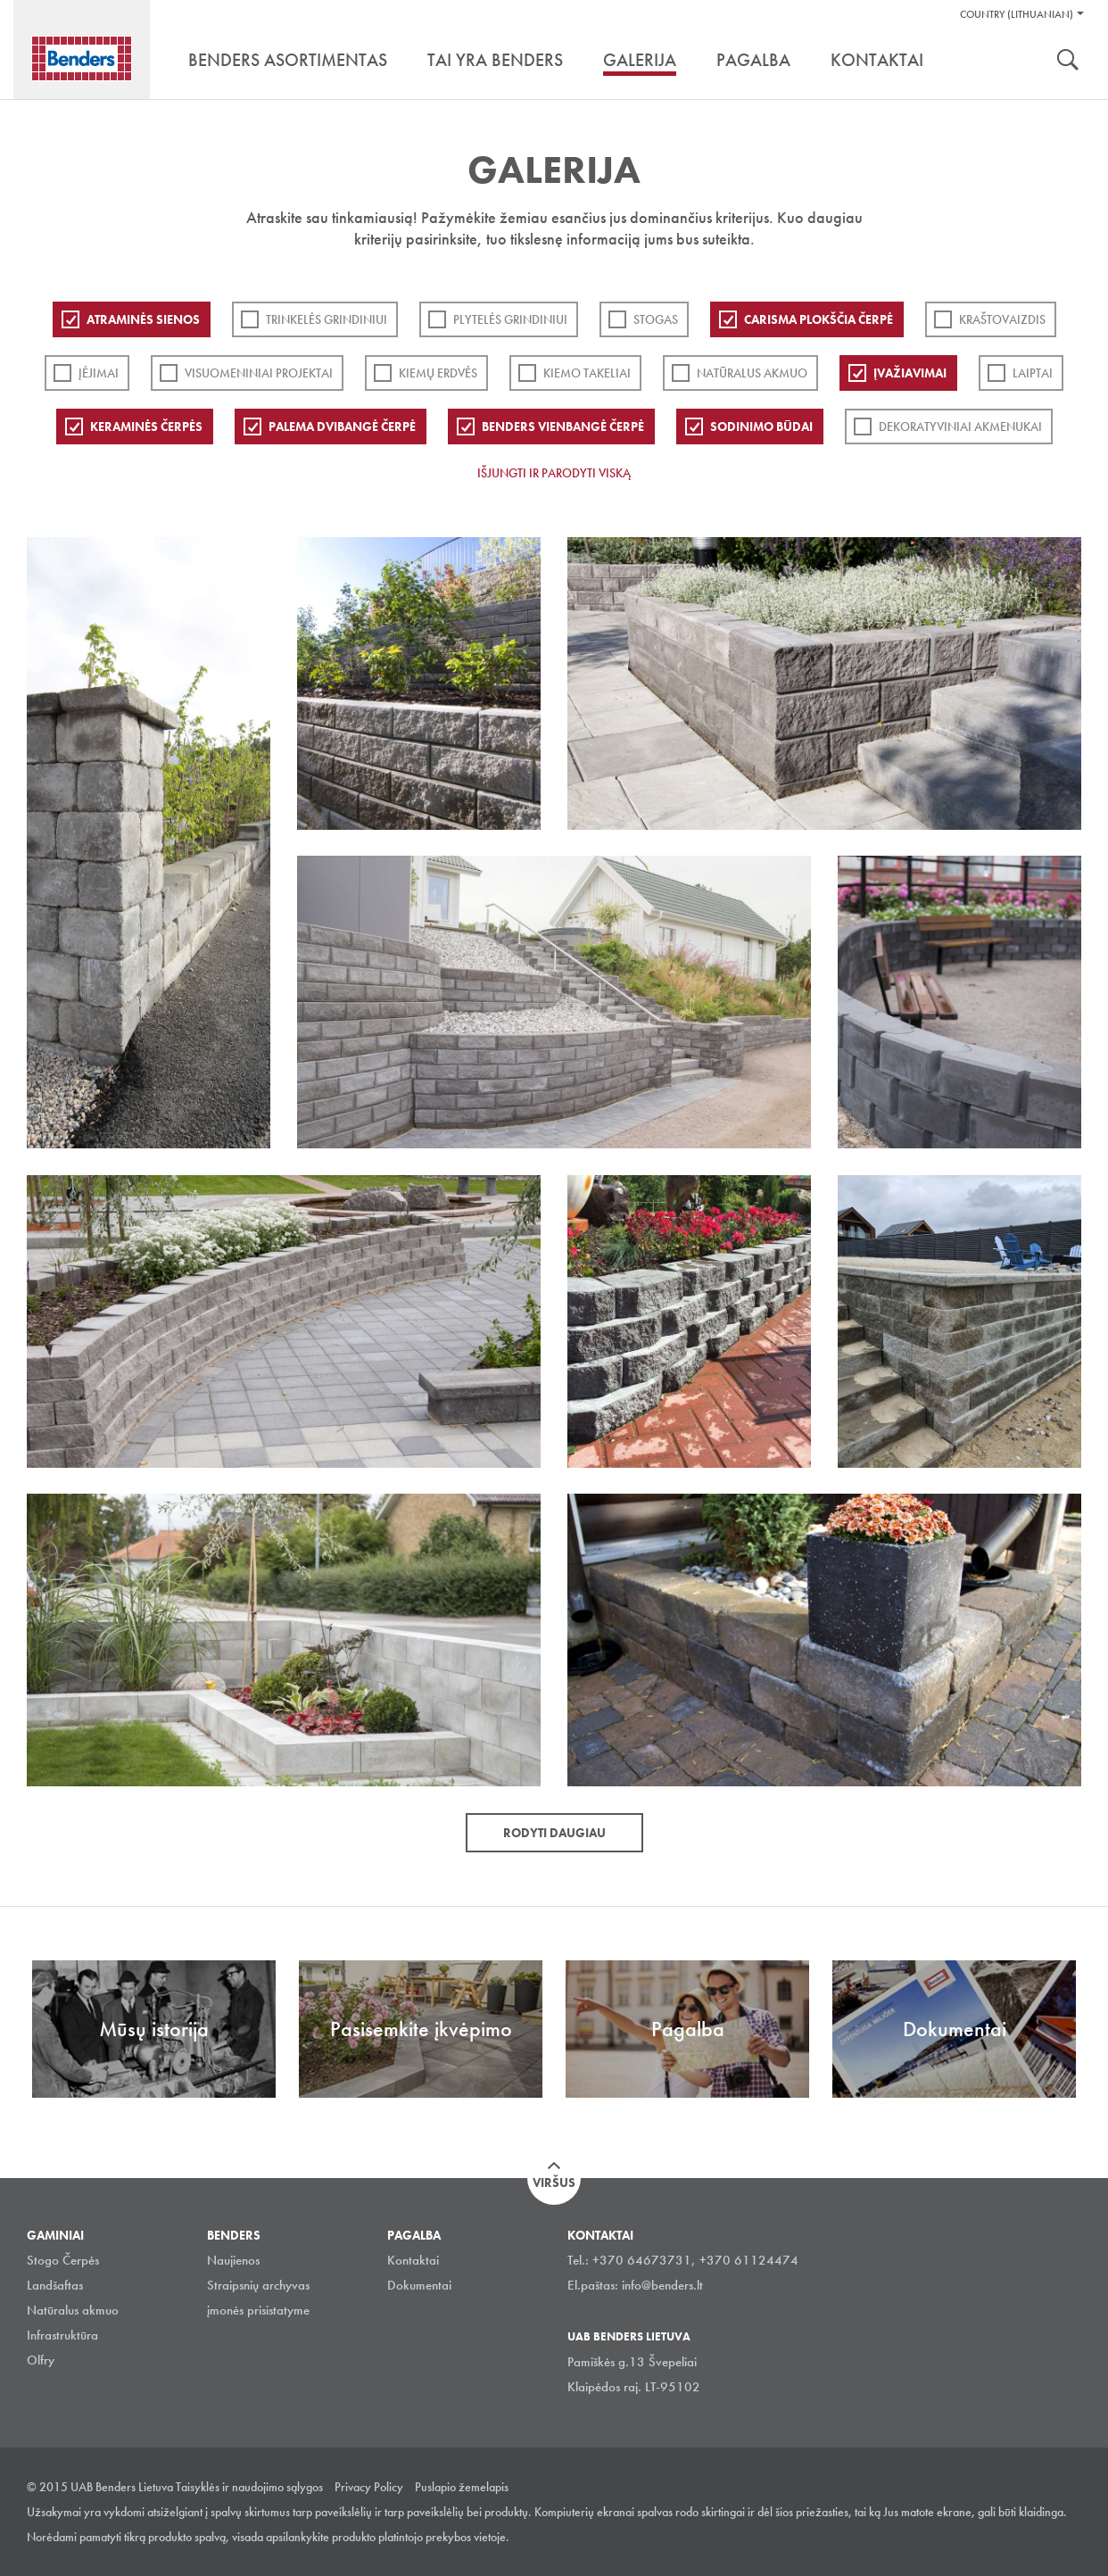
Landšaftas (55, 2285)
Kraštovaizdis (1002, 319)
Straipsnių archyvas (258, 2285)
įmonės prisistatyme (258, 2310)
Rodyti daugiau (554, 1833)
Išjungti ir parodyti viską (554, 473)
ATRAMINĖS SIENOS (143, 319)
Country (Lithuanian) (1016, 14)
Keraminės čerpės (146, 426)
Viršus (554, 2182)
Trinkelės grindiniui (326, 319)
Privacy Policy (369, 2487)
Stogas (655, 319)
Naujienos (233, 2260)
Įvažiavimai (910, 373)
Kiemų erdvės (438, 373)
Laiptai (1033, 373)
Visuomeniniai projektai (259, 373)
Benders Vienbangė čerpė (563, 426)
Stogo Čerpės (63, 2260)
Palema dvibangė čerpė (342, 426)
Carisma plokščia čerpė (818, 319)
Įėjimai (99, 373)
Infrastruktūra (62, 2335)
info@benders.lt (662, 2285)
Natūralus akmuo (752, 373)
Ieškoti (1068, 61)
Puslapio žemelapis (462, 2487)
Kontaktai (413, 2260)
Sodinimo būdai (761, 426)
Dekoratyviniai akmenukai (960, 426)
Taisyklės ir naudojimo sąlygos (249, 2487)
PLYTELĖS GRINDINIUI (510, 319)
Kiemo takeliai (587, 373)
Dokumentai (419, 2285)
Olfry (40, 2360)
